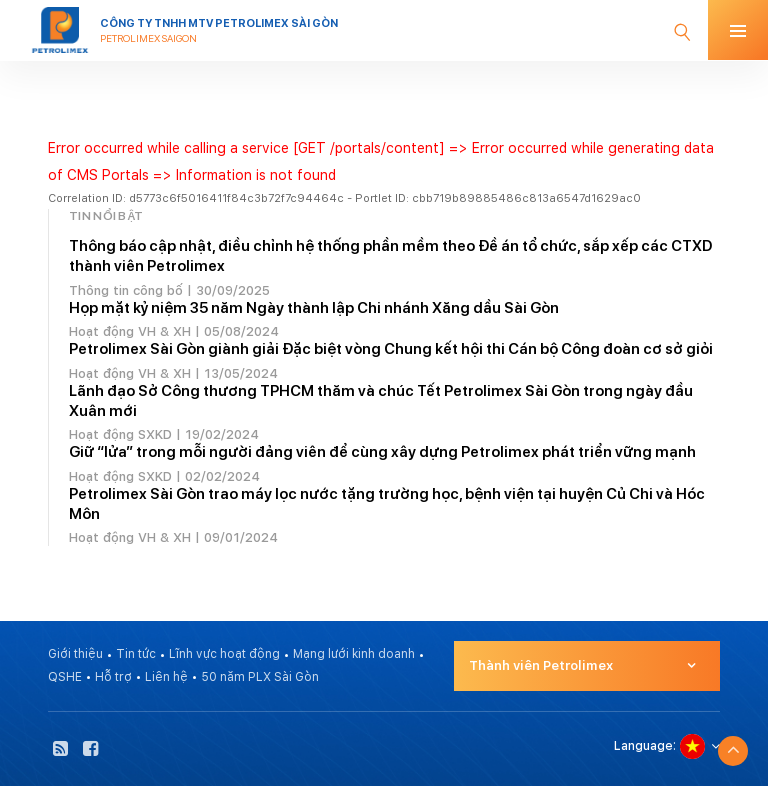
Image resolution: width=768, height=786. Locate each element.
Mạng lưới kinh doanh (354, 654)
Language (643, 746)
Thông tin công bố (126, 290)
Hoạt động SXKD (120, 434)
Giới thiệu (75, 654)
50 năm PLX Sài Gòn (260, 677)
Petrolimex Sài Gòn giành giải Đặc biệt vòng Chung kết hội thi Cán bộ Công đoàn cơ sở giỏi (391, 349)
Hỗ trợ (113, 677)
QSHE (65, 677)
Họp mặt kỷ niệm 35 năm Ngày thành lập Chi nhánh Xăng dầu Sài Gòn (314, 308)
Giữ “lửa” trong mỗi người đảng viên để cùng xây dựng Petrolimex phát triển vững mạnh (382, 452)
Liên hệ (166, 677)
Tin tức (136, 654)
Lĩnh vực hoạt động (224, 654)
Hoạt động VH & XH (130, 331)
